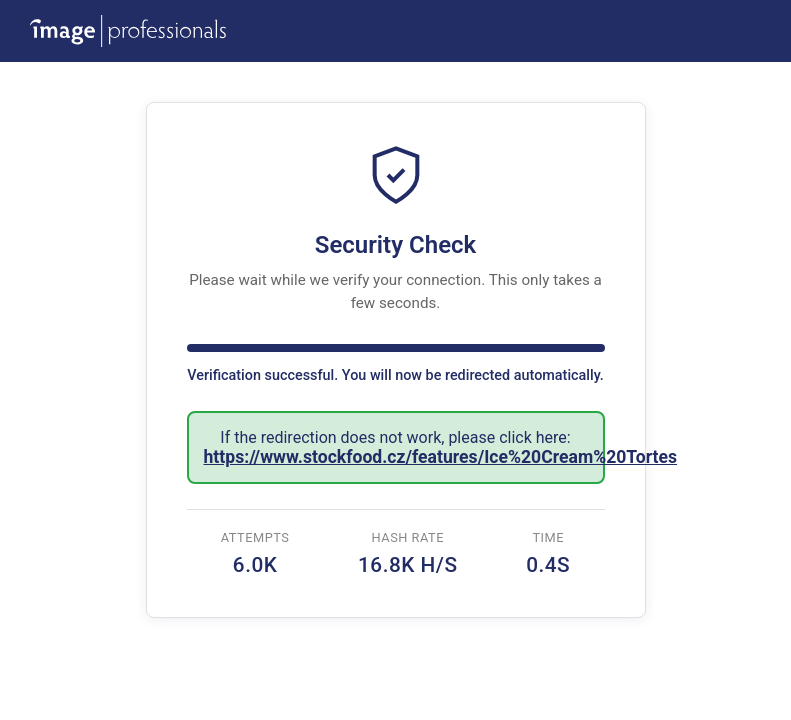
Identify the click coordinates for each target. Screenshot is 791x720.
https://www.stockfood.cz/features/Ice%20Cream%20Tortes (441, 457)
